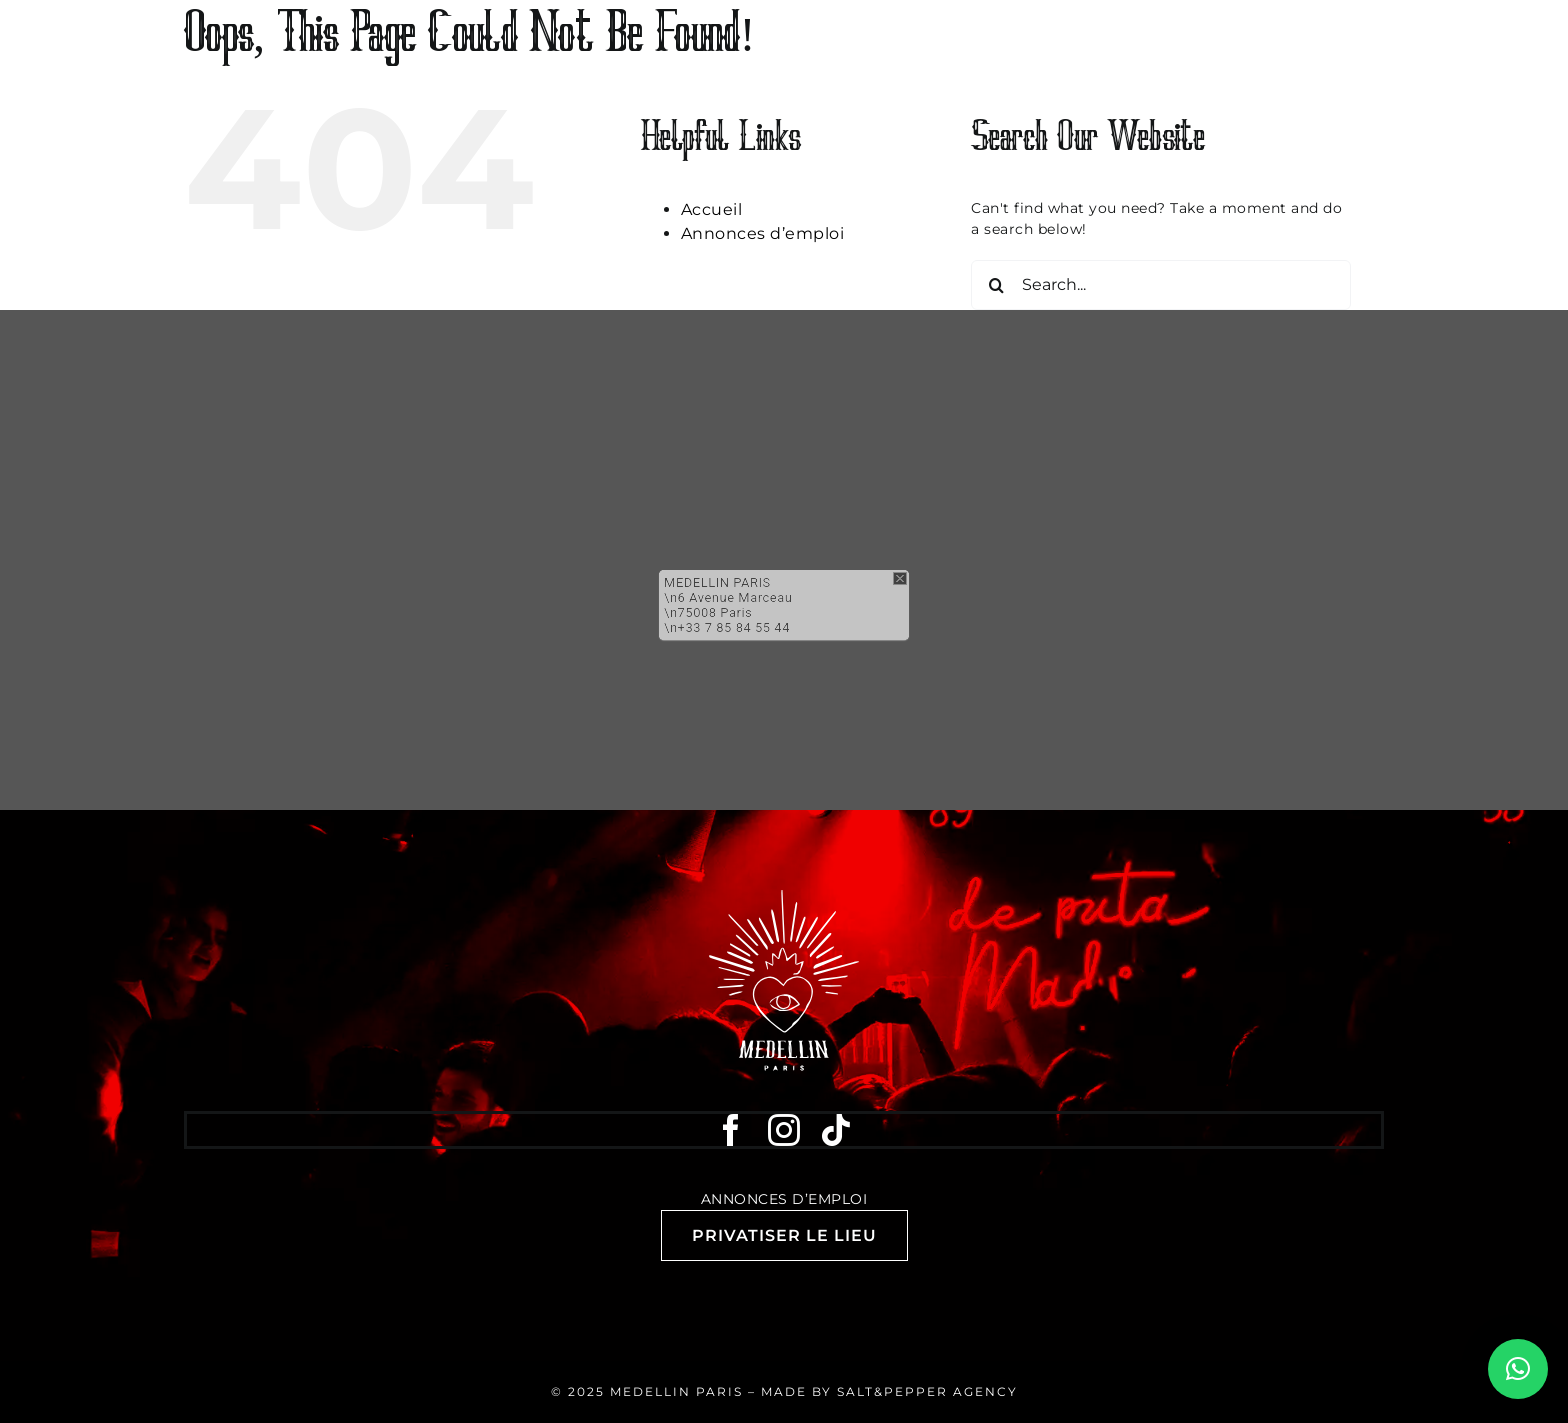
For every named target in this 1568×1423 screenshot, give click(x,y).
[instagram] (784, 1130)
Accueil (712, 209)
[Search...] (1161, 285)
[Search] (996, 285)
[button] (784, 541)
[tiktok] (836, 1130)
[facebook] (731, 1130)
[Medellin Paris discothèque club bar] (784, 897)
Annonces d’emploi (763, 233)
